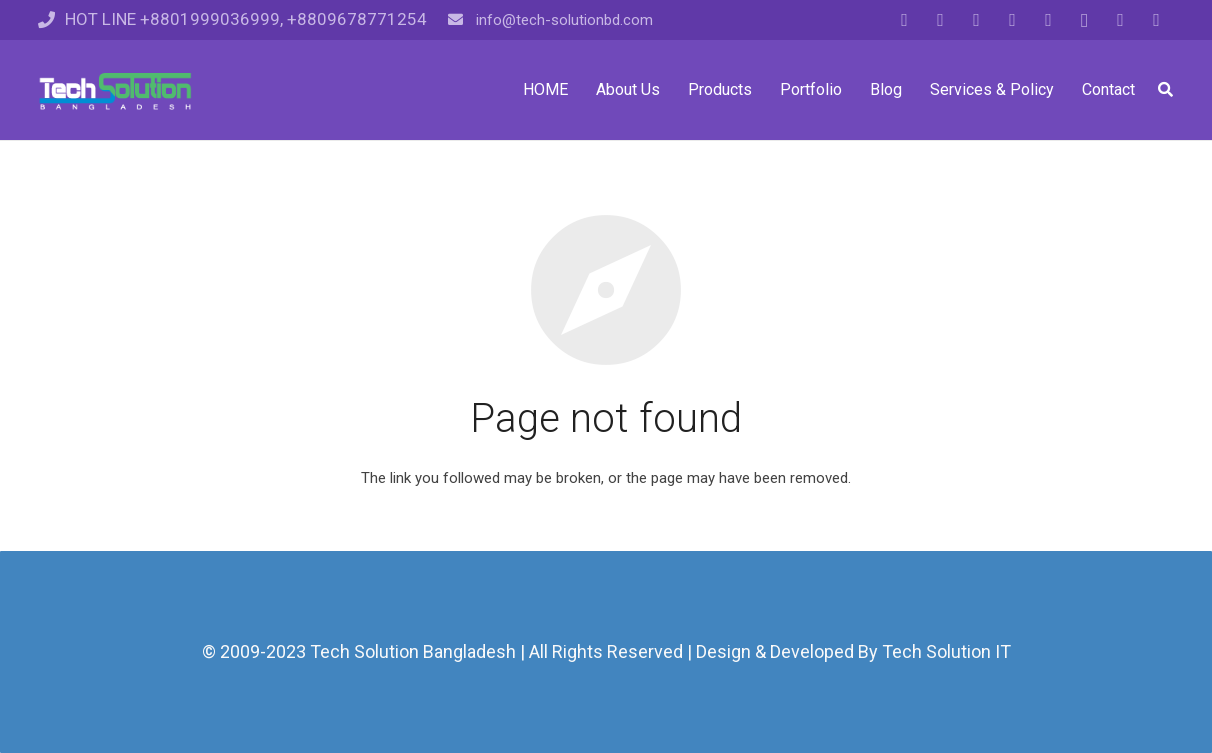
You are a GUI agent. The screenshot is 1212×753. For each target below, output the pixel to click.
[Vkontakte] (1157, 20)
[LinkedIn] (1013, 20)
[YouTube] (1049, 20)
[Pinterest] (1121, 20)
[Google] (977, 20)
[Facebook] (905, 20)
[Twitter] (941, 20)
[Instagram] (1085, 20)
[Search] (1165, 90)
